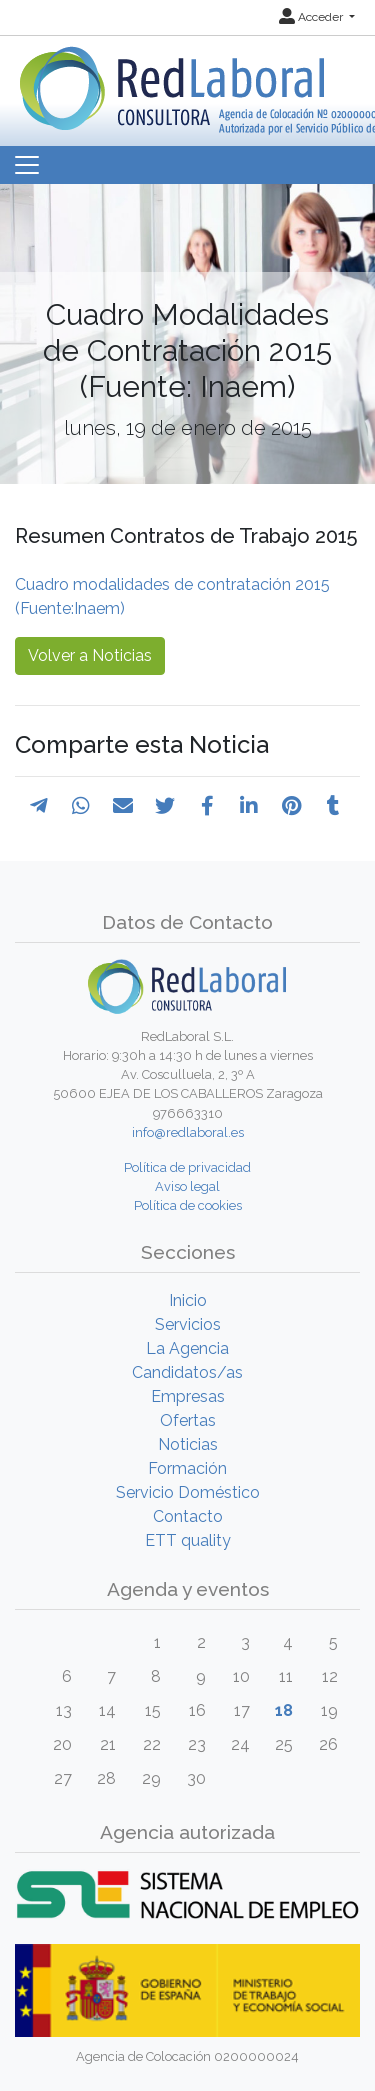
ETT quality (188, 1540)
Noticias (188, 1444)
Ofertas (188, 1420)
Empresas (188, 1396)
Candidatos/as (187, 1372)
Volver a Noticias (90, 655)
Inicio (188, 1300)
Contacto (188, 1516)
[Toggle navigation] (27, 165)
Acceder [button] (312, 17)
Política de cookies (188, 1205)
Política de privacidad (187, 1167)
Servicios (188, 1324)
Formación (187, 1468)
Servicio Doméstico (188, 1492)
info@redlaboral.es (188, 1132)
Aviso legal (187, 1186)
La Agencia (187, 1348)
